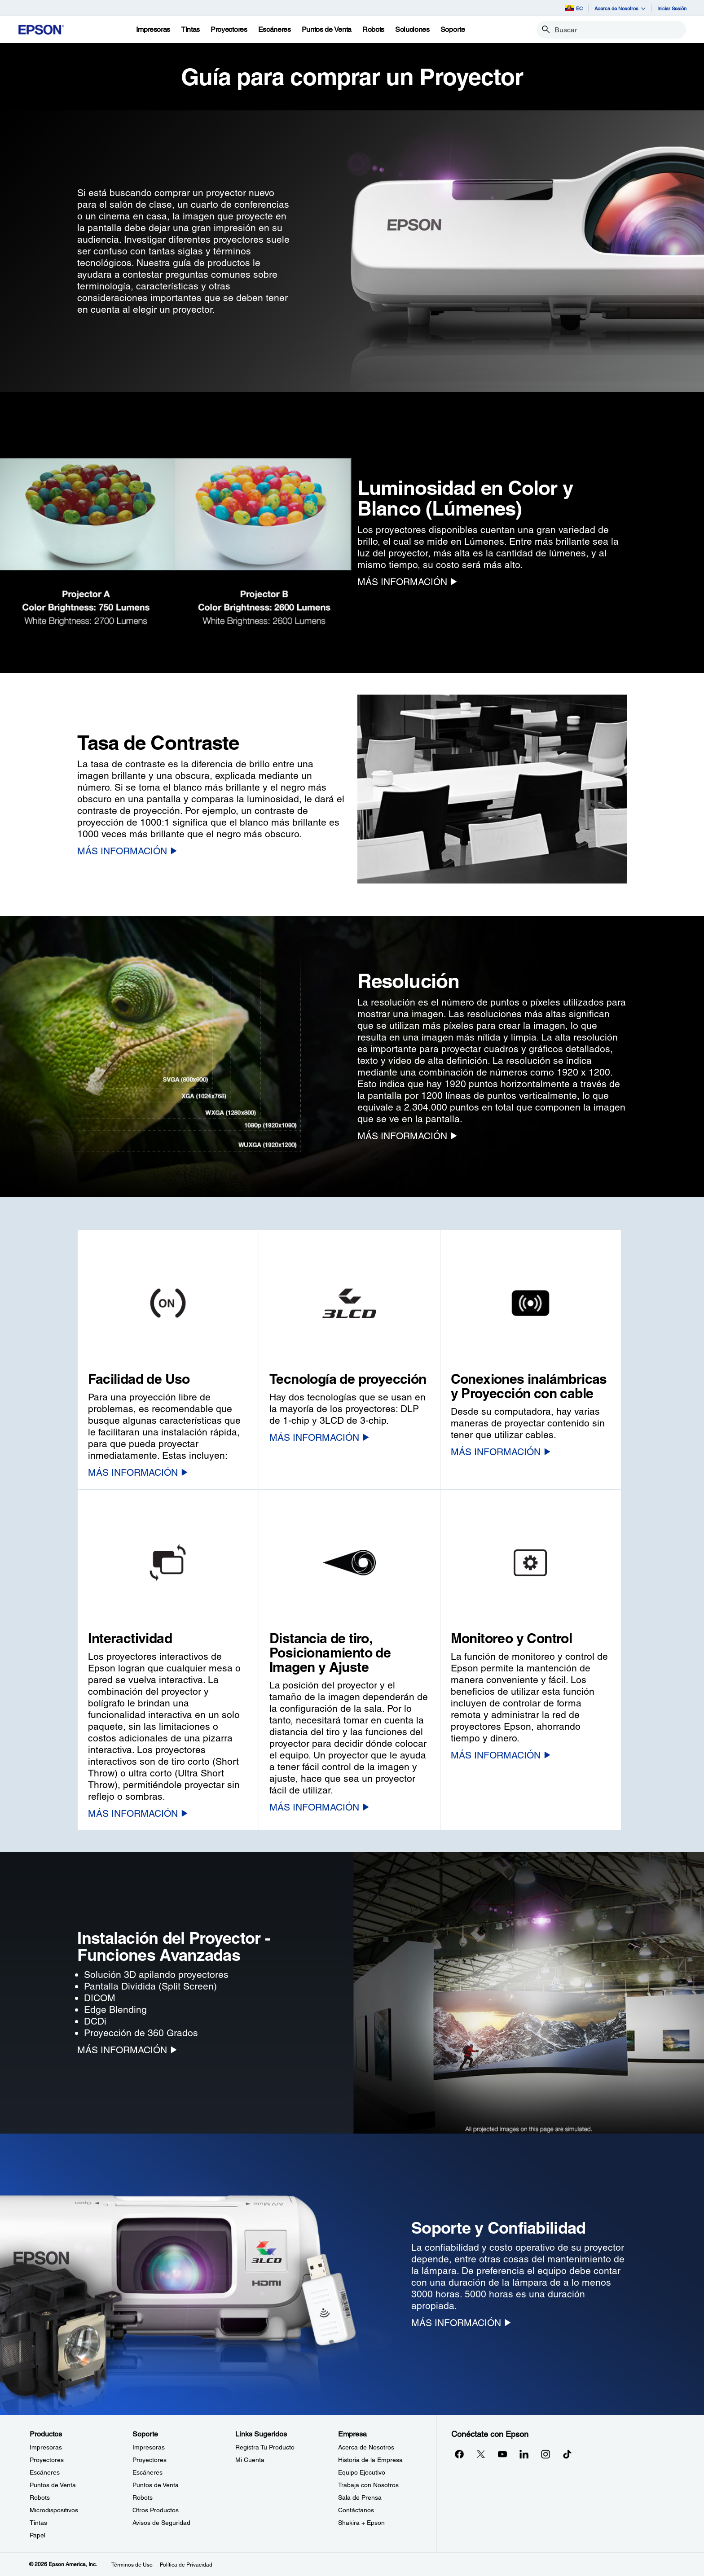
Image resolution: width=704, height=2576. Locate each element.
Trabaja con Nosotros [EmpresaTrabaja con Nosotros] (368, 2485)
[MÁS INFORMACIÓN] (407, 581)
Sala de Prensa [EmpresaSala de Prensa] (360, 2497)
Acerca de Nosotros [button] (620, 8)
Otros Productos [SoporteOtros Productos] (155, 2510)
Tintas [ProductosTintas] (38, 2522)
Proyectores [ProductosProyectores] (47, 2459)
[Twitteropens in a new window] (481, 2454)
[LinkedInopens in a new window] (524, 2454)
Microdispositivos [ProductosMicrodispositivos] (54, 2510)
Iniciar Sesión (671, 8)
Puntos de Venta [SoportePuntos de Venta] (155, 2485)
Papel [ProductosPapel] (37, 2535)
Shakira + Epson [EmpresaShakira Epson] (361, 2522)
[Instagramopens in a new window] (545, 2454)
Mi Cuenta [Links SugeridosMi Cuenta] (249, 2459)
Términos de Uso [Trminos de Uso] (132, 2565)
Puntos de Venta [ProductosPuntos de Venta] (53, 2485)
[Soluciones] (412, 29)
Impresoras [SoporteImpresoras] (148, 2447)
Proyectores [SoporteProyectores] (149, 2459)
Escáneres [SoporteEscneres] (147, 2472)
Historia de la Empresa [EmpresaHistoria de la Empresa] (370, 2459)
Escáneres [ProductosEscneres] (45, 2472)
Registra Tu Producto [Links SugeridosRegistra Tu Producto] (265, 2447)
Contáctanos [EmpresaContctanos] (356, 2510)
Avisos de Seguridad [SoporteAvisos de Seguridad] (161, 2522)
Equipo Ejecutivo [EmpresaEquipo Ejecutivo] (361, 2472)
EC (574, 8)
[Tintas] (190, 29)
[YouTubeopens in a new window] (502, 2454)
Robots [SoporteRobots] (142, 2497)
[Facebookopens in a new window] (459, 2454)
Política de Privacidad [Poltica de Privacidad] (186, 2565)
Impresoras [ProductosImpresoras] (46, 2447)
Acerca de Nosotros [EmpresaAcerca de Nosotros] (366, 2447)
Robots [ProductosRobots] (40, 2497)
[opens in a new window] (567, 2454)
